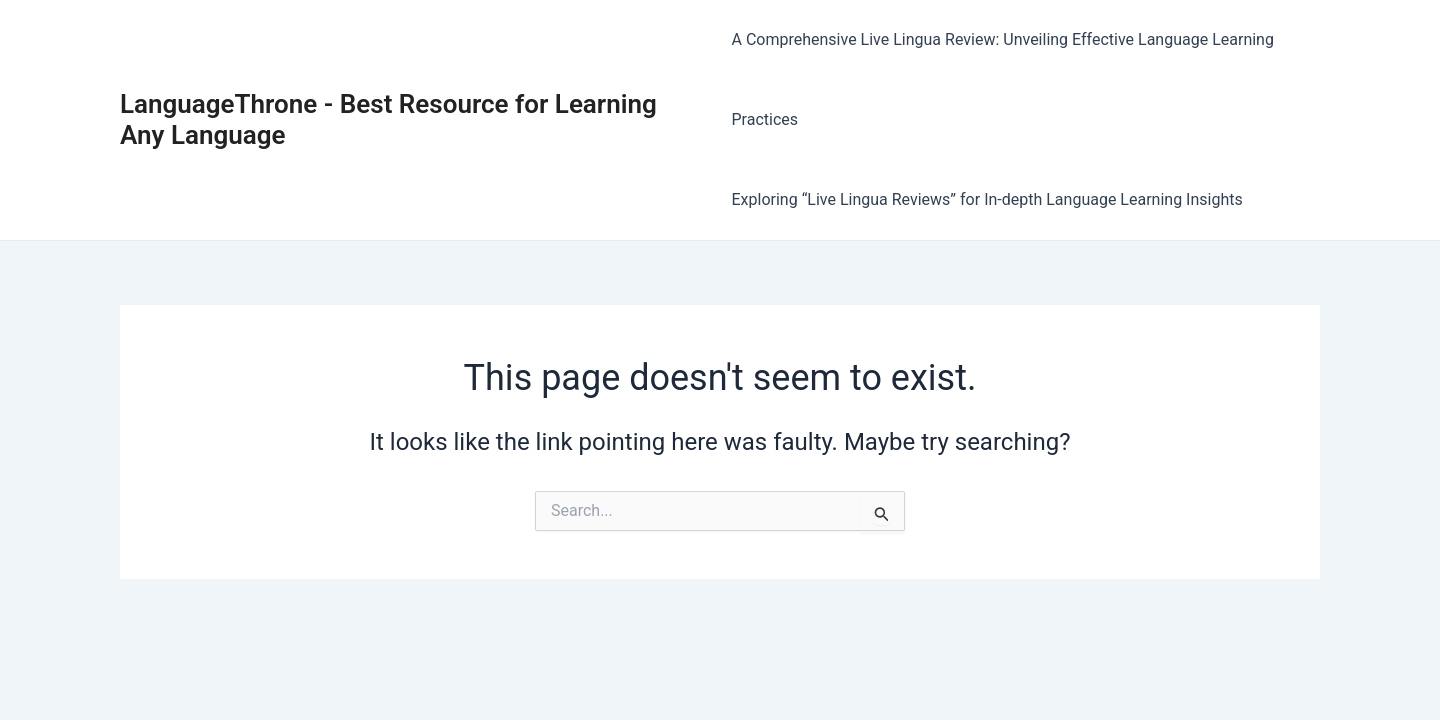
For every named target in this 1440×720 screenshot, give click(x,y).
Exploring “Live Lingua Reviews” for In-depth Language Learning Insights (987, 199)
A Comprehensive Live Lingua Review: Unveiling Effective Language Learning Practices (1003, 79)
